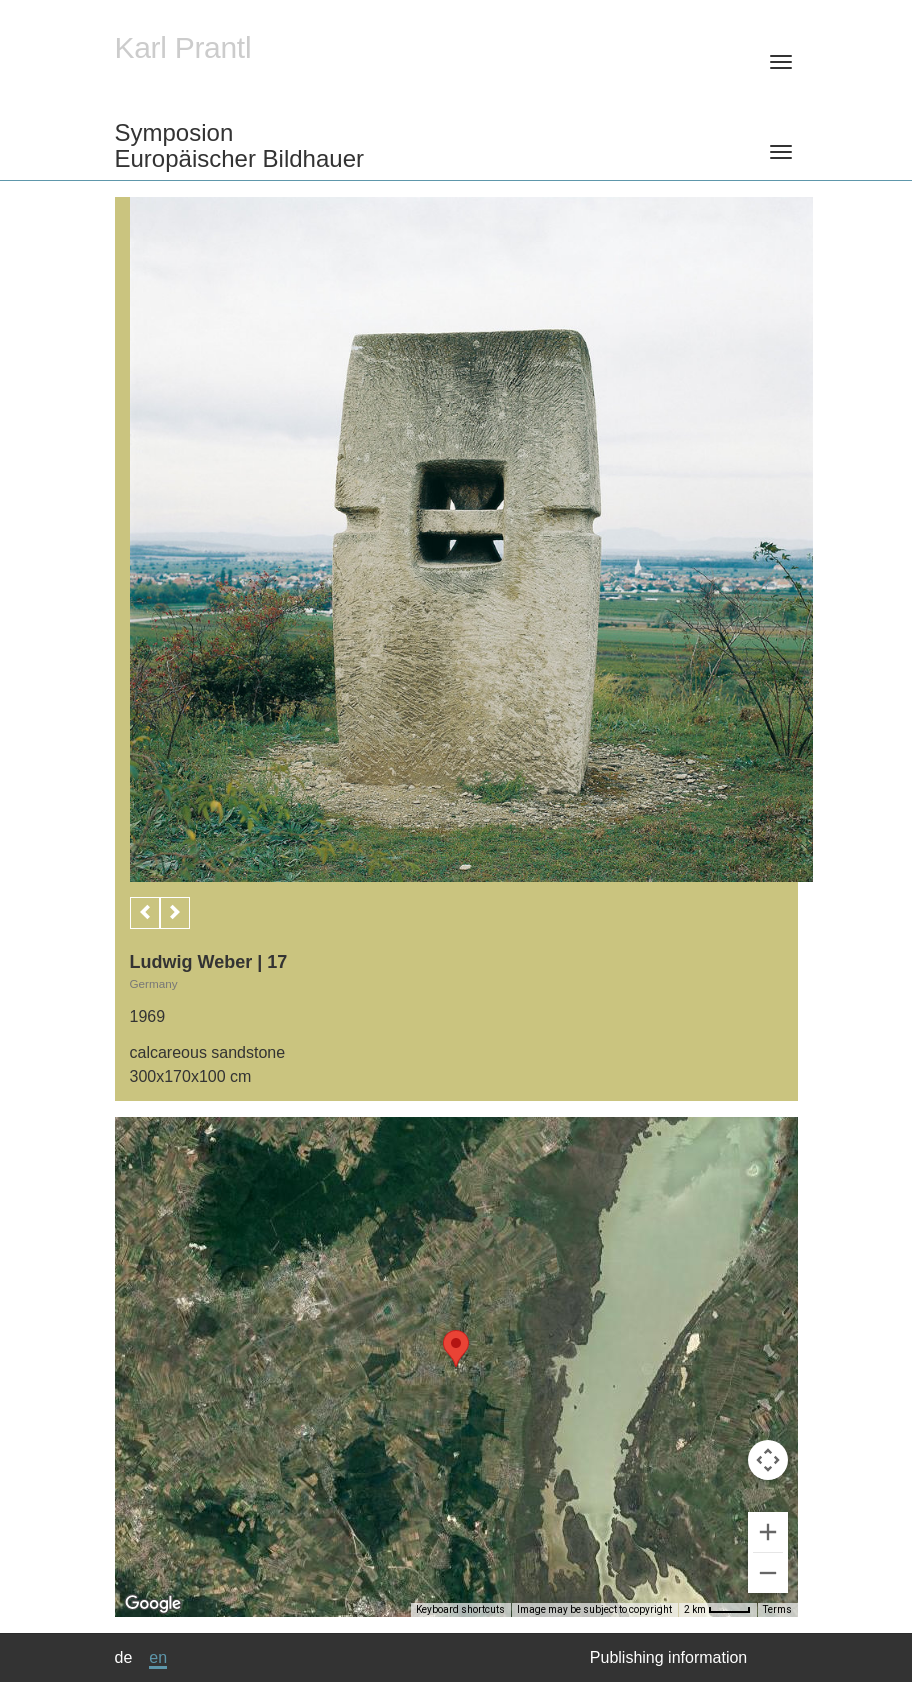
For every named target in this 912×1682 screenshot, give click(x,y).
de (124, 1657)
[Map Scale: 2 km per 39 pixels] (717, 1610)
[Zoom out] (768, 1573)
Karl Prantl (183, 47)
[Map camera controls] (768, 1460)
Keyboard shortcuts (460, 1609)
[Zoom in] (768, 1532)
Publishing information (668, 1657)
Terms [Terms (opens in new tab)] (777, 1609)
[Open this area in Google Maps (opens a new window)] (153, 1604)
